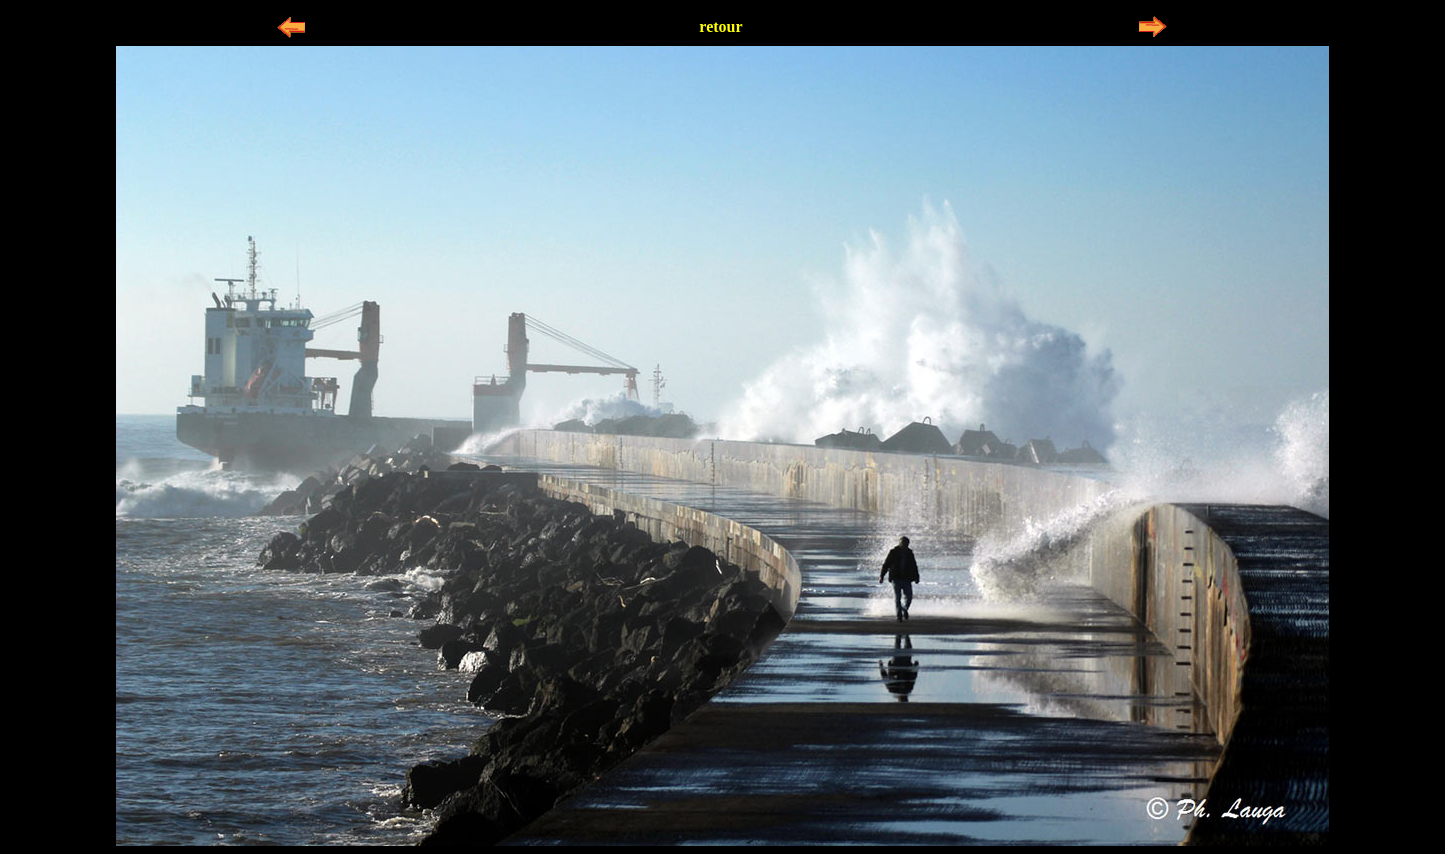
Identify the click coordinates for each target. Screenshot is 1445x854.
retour (720, 26)
